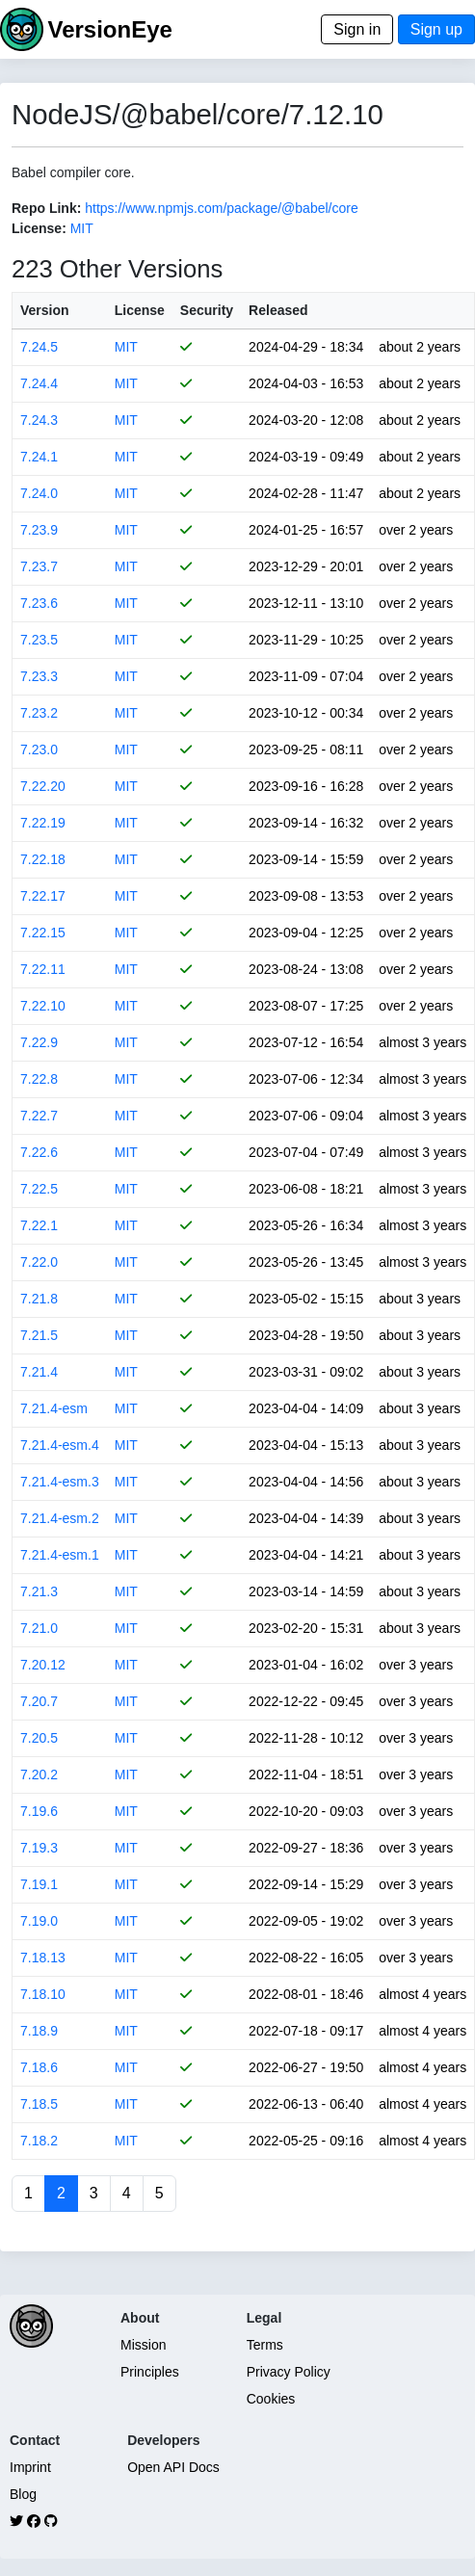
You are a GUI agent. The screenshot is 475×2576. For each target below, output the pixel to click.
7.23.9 (39, 530)
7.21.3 (39, 1591)
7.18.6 (39, 2067)
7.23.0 (39, 749)
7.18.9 (39, 2030)
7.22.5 (39, 1188)
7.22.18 (43, 859)
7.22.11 (43, 969)
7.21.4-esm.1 (59, 1555)
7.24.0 (39, 493)
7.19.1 (39, 1884)
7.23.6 (39, 603)
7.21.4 (39, 1372)
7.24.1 (39, 456)
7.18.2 (39, 2140)
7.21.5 (39, 1335)
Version (44, 310)
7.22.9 (39, 1042)
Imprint (30, 2467)
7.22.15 (43, 932)
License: (39, 228)
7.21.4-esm (54, 1408)
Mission (143, 2345)
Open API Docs (173, 2467)
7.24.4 (39, 383)
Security (206, 310)
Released (278, 310)
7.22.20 (43, 786)
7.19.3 (39, 1847)
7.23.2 (39, 713)
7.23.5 (39, 639)
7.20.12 (43, 1664)
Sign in (357, 29)
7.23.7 (39, 566)
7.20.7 (39, 1701)
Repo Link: (46, 208)
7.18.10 (43, 1994)
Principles (149, 2371)
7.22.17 (43, 896)
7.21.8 (39, 1298)
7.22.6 (39, 1152)
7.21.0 (39, 1628)
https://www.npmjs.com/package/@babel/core (221, 208)
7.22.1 (39, 1225)
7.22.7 (39, 1115)
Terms (265, 2345)
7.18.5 (39, 2104)
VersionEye (109, 29)
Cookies (271, 2398)
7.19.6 (39, 1811)
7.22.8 (39, 1079)
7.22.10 (43, 1005)
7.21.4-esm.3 (59, 1481)
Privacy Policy (288, 2371)
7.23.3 (39, 676)
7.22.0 (39, 1262)
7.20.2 (39, 1774)
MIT (81, 228)
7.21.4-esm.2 (59, 1518)
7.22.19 (43, 822)
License (140, 310)
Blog (23, 2494)
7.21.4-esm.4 (59, 1445)
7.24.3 (39, 420)
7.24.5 (39, 347)
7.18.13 (43, 1957)
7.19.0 (39, 1921)
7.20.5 (39, 1738)
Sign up (436, 29)
